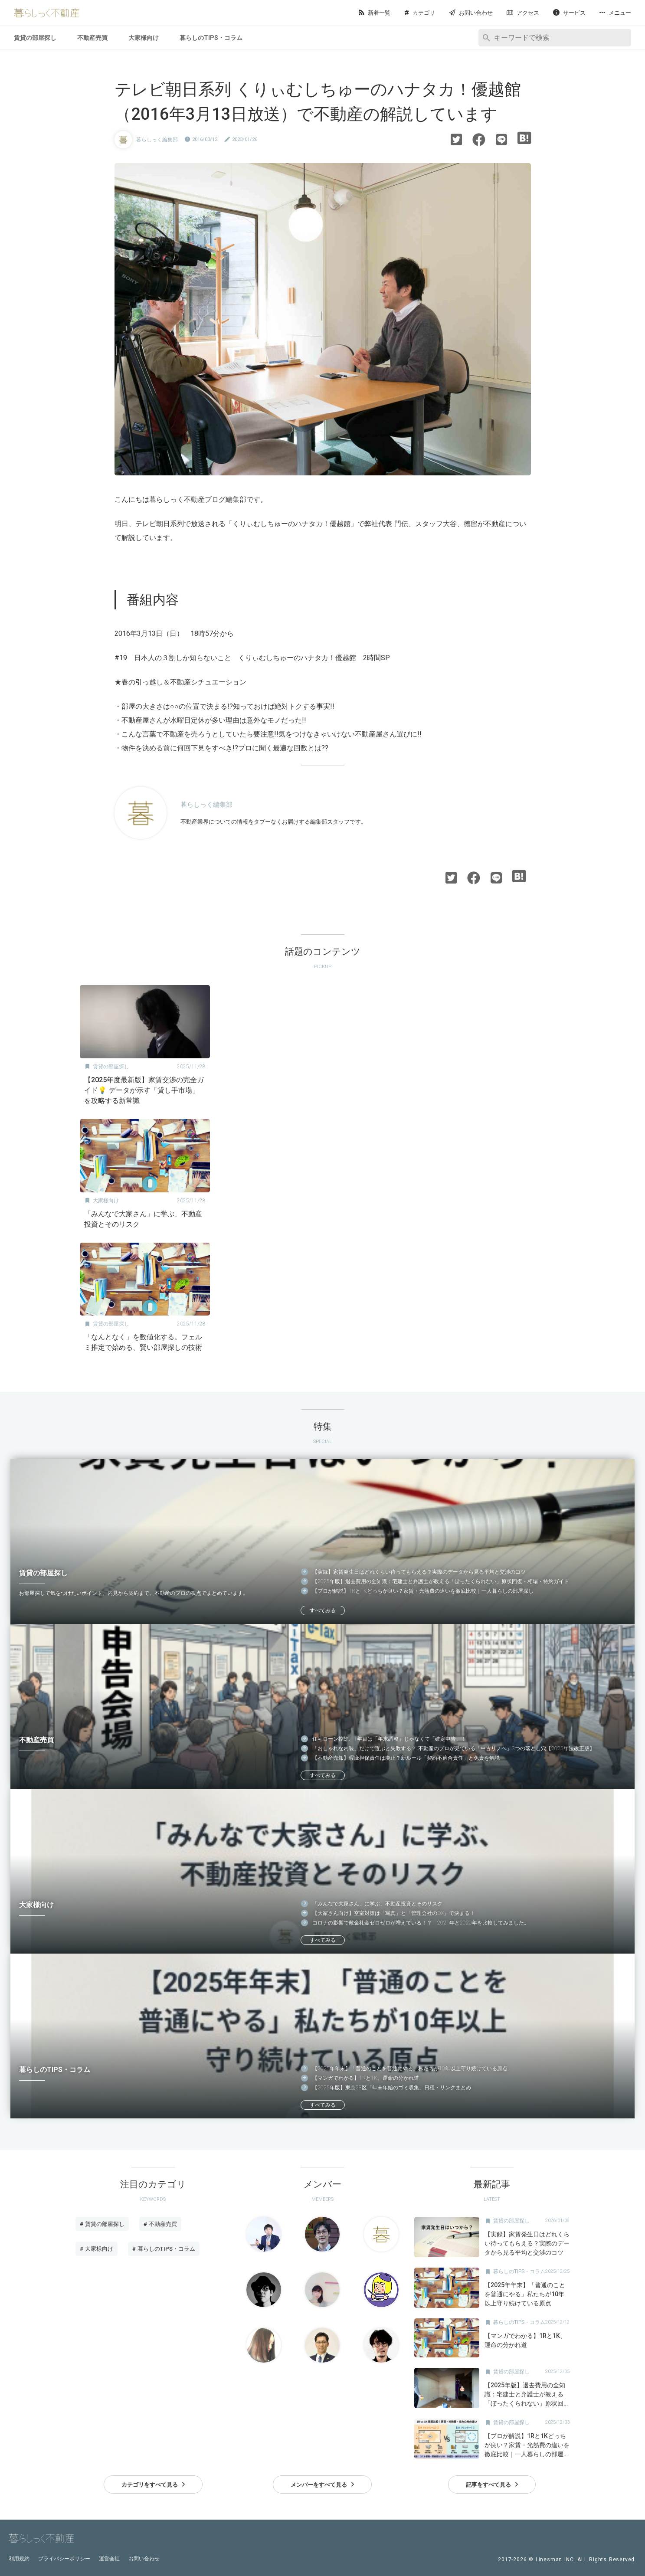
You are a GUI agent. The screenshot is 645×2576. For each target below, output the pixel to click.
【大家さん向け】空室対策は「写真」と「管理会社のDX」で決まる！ (393, 1913)
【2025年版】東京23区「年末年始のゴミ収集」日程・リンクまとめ (391, 2088)
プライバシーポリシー (64, 2559)
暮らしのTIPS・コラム (211, 38)
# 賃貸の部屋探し (102, 2224)
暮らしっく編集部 (157, 140)
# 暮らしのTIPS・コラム (163, 2248)
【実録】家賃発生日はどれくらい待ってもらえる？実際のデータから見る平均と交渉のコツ (419, 1572)
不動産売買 (92, 38)
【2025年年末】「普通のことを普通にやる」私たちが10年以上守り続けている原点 (409, 2068)
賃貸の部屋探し (35, 38)
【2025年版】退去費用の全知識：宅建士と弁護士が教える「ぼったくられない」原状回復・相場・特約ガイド (440, 1581)
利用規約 (19, 2559)
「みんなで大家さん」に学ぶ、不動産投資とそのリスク (377, 1904)
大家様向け (143, 38)
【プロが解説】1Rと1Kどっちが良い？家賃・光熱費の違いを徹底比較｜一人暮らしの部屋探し (423, 1591)
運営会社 (109, 2559)
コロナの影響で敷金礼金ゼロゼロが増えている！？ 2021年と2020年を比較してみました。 (420, 1923)
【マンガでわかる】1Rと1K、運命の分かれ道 (365, 2078)
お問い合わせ (144, 2559)
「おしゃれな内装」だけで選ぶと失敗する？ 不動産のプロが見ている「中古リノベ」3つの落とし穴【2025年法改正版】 (453, 1748)
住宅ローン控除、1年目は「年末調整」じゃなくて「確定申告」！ (389, 1739)
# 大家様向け (96, 2248)
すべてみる (323, 1610)
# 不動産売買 (160, 2224)
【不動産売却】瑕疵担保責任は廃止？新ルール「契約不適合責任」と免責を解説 (406, 1758)
